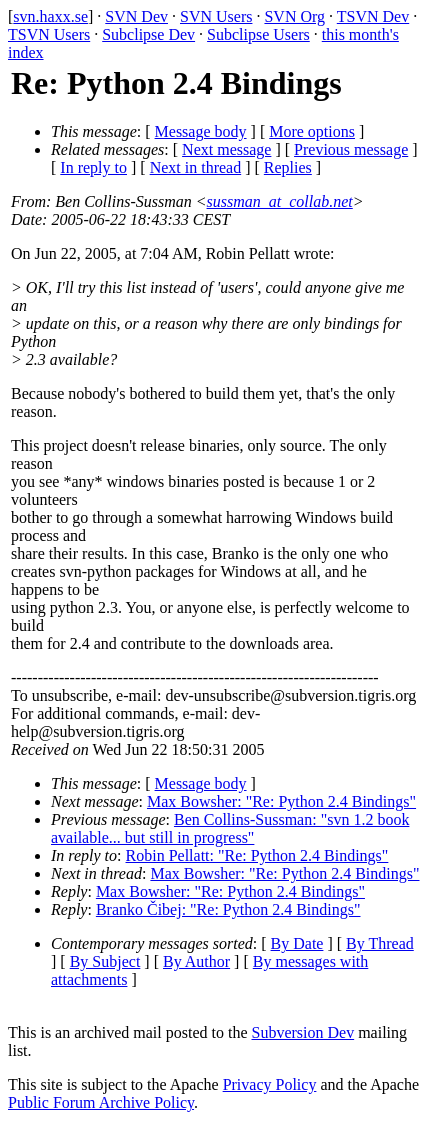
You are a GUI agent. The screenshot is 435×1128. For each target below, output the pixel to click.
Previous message (351, 149)
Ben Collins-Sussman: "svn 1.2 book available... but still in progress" (230, 828)
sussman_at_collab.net (280, 201)
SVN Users (216, 16)
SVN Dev (136, 16)
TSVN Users (49, 34)
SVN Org (294, 16)
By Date (297, 943)
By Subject (105, 961)
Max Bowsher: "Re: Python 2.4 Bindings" (281, 801)
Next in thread (196, 167)
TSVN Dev (373, 16)
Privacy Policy (270, 1084)
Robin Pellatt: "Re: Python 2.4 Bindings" (257, 855)
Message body (201, 131)
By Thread (380, 943)
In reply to (93, 167)
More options (312, 131)
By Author (196, 961)
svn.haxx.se (50, 16)
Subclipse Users (258, 34)
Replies (288, 167)
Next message (226, 149)
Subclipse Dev (148, 34)
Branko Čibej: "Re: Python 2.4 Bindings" (228, 909)
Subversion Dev (303, 1032)
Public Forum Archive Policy (101, 1102)
